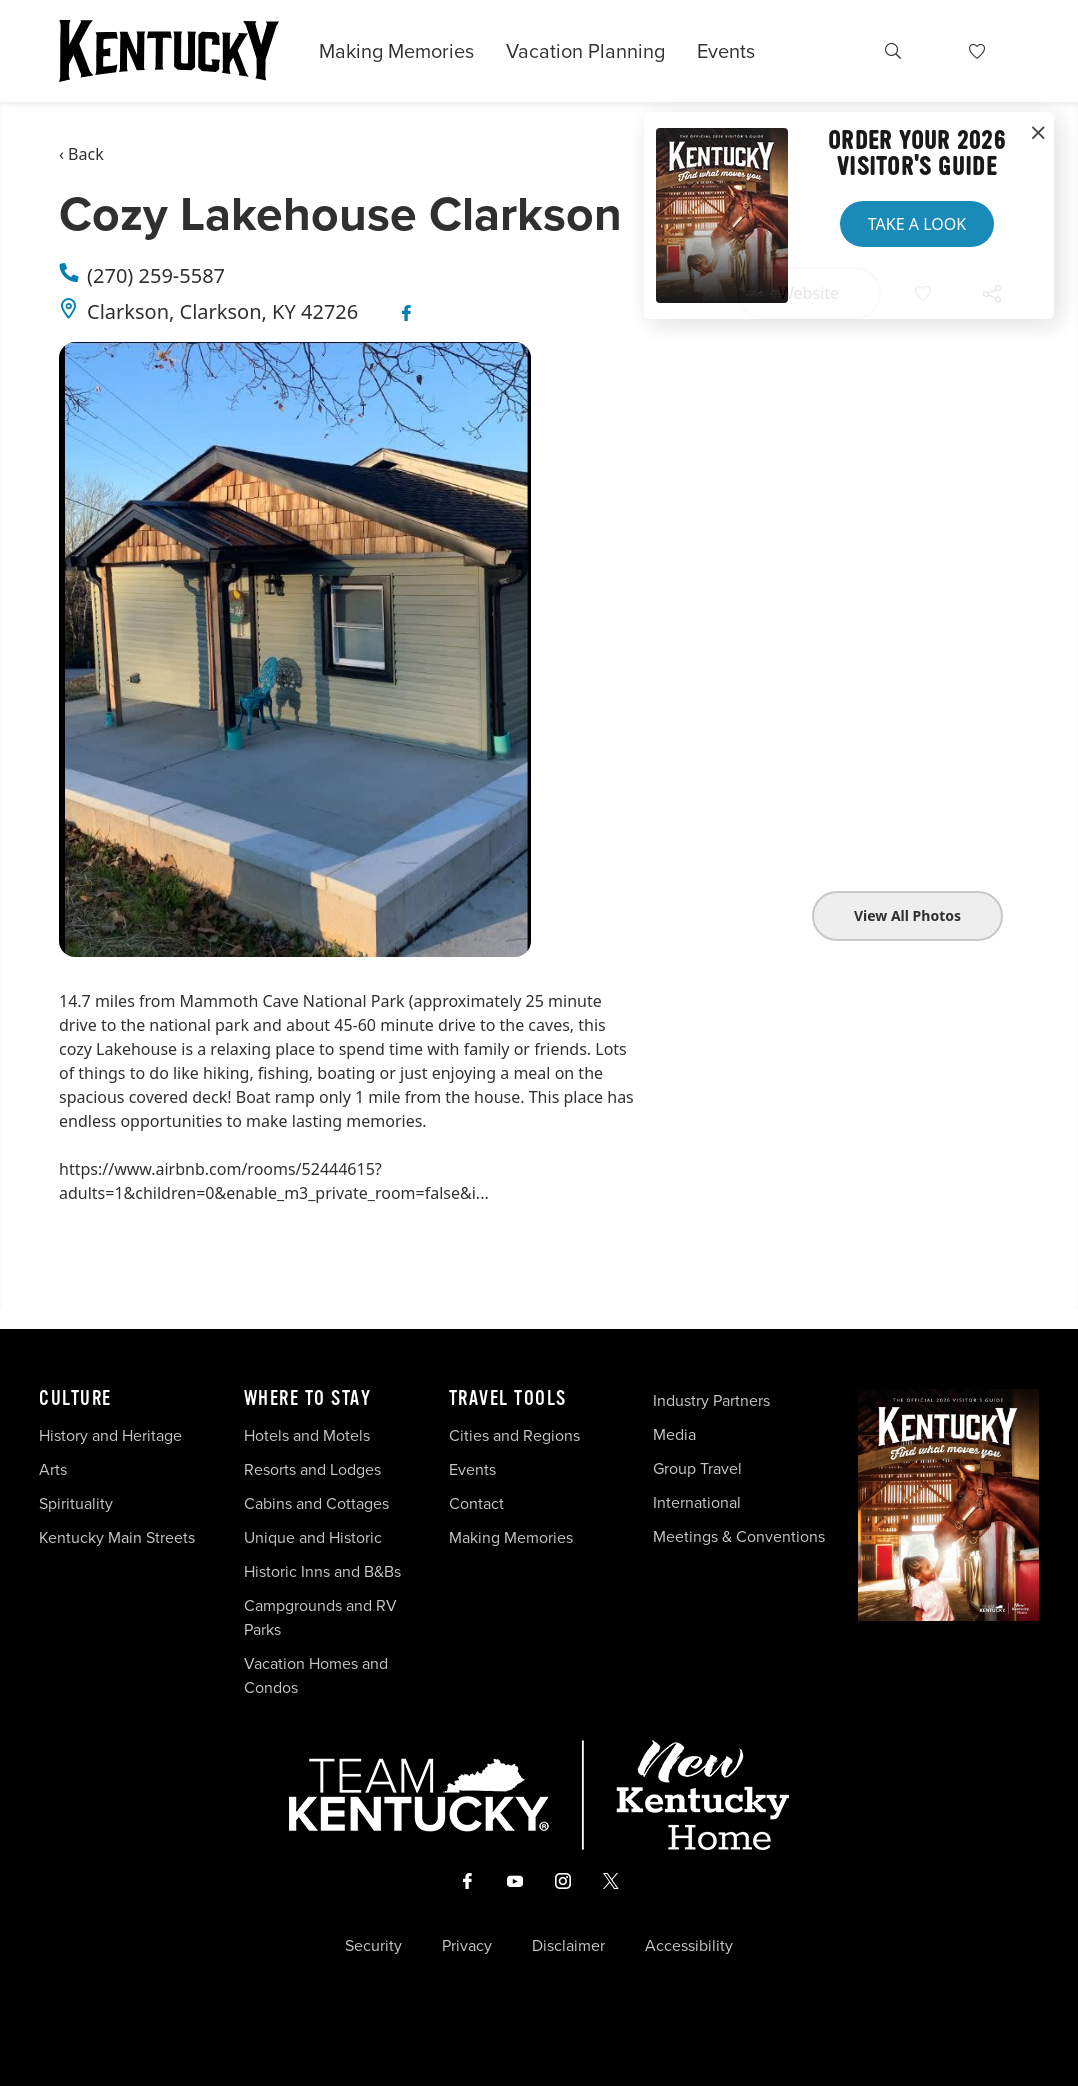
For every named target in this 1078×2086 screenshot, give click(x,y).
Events (726, 51)
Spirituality (78, 1503)
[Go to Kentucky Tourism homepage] (169, 51)
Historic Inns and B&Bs (322, 1571)
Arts (53, 1469)
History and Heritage (112, 1435)
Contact (476, 1503)
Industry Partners (711, 1400)
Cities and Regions (514, 1435)
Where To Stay (308, 1399)
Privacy (467, 1946)
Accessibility (689, 1946)
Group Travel (697, 1468)
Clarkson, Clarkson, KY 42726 (222, 311)
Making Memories (396, 51)
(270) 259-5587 (156, 275)
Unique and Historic (313, 1537)
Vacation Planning (585, 51)
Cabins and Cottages (316, 1503)
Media (674, 1434)
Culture (75, 1399)
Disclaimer (568, 1946)
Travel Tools (508, 1399)
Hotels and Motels (307, 1435)
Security (373, 1946)
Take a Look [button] (917, 224)
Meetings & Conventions (739, 1536)
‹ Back (81, 154)
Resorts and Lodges (312, 1469)
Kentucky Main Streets (117, 1537)
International (697, 1502)
